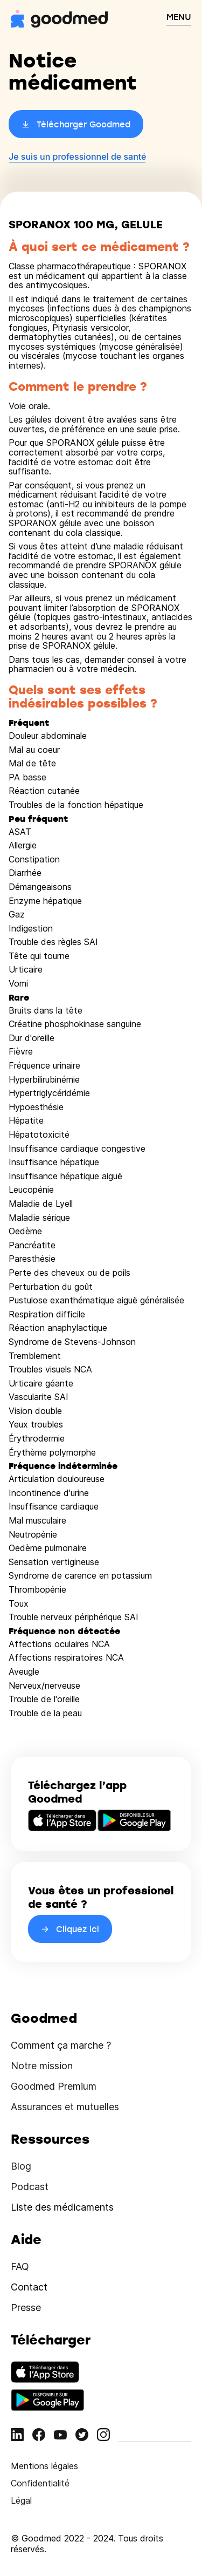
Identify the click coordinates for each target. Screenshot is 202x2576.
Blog (21, 2166)
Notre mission (42, 2065)
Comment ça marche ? (61, 2045)
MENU (178, 17)
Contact (29, 2287)
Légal (21, 2500)
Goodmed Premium (53, 2086)
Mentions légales (44, 2466)
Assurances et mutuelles (65, 2106)
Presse (26, 2307)
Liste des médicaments (62, 2207)
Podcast (29, 2186)
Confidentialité (40, 2483)
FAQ (20, 2266)
